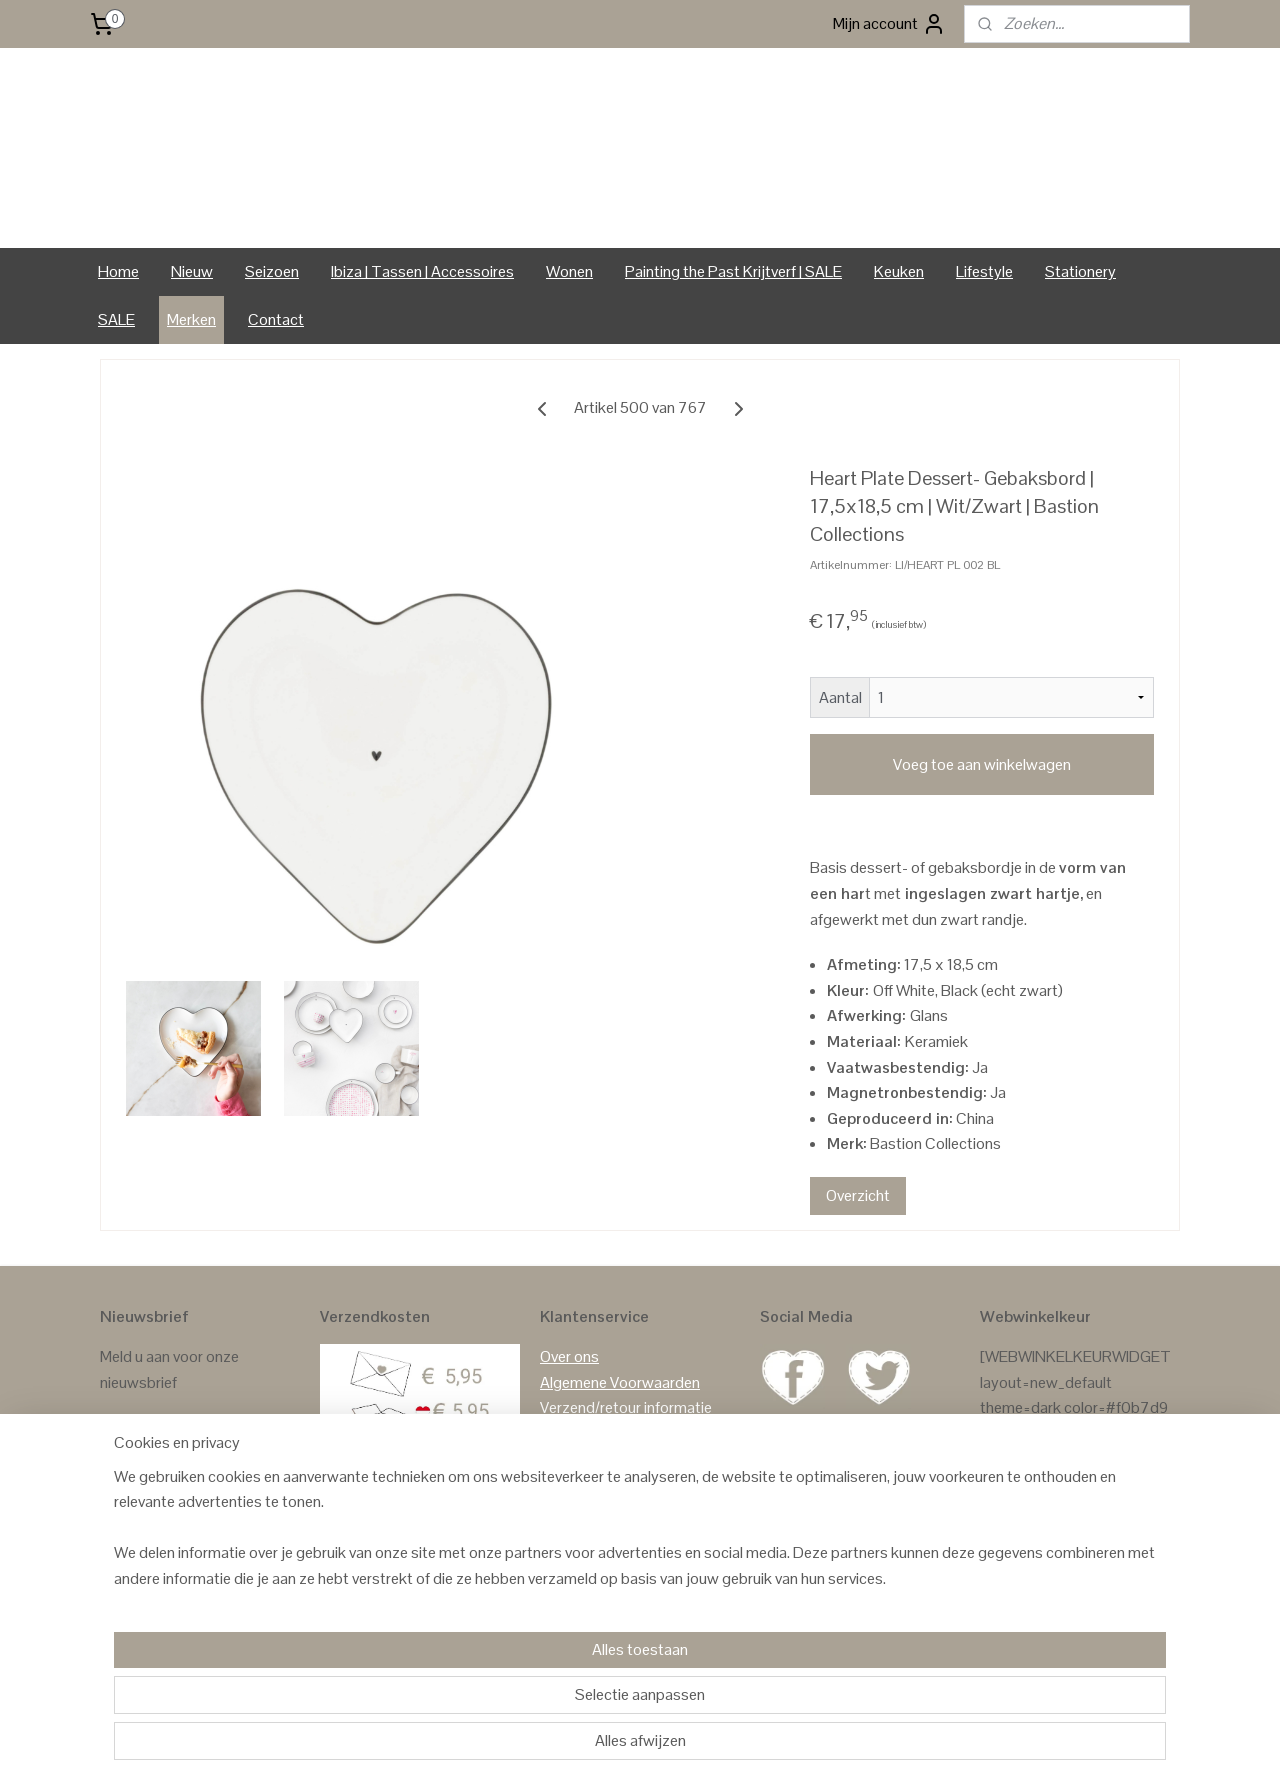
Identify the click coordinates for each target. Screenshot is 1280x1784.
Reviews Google (1034, 1587)
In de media (577, 1561)
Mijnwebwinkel (837, 1747)
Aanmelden (153, 1433)
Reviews (1008, 1561)
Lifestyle (984, 271)
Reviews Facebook (1043, 1612)
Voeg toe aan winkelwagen (982, 764)
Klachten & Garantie (606, 1459)
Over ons (569, 1356)
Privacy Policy (586, 1484)
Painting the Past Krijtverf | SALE (733, 271)
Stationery (1080, 271)
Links (557, 1535)
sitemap (595, 1747)
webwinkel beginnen (689, 1747)
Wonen (569, 271)
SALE (116, 319)
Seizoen (272, 271)
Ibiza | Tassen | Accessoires (422, 271)
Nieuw (192, 271)
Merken (191, 319)
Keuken (899, 271)
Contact (276, 319)
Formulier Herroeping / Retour (639, 1433)
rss (627, 1747)
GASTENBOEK (1090, 1561)
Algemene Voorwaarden (620, 1382)
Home (118, 271)
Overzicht (858, 1195)
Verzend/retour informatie (626, 1407)
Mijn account (889, 24)
